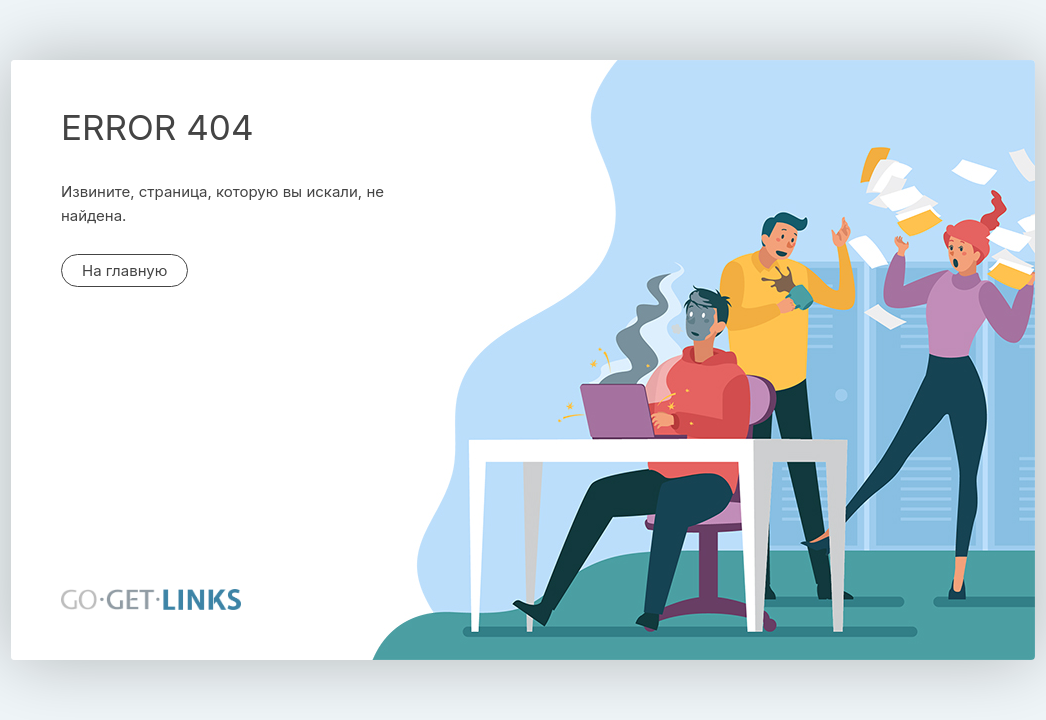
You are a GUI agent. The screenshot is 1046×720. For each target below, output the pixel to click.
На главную (124, 270)
